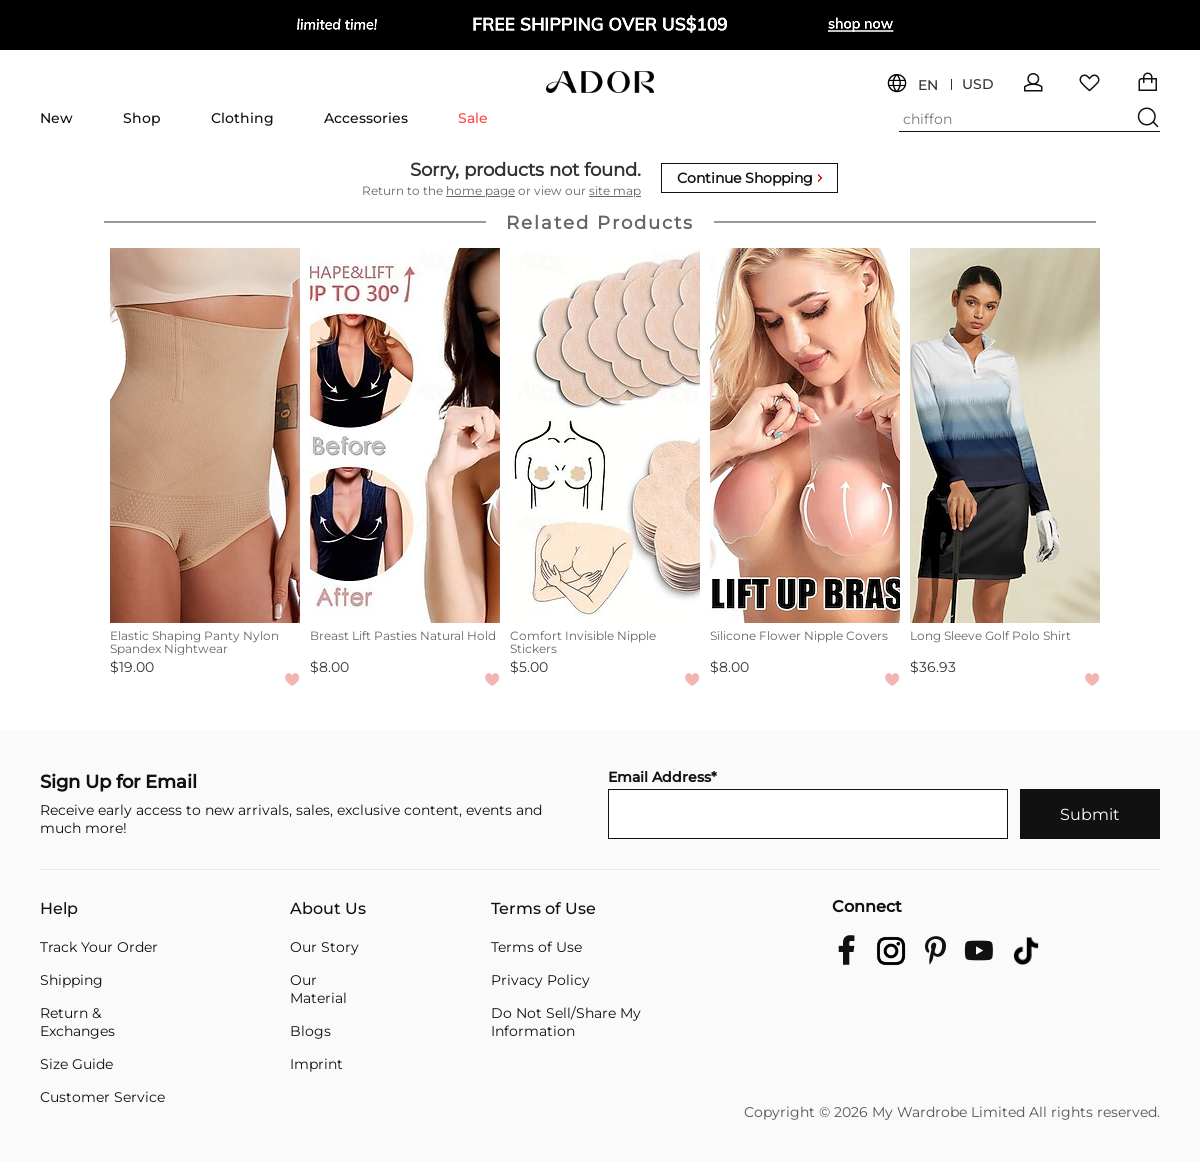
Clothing (242, 118)
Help (59, 909)
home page (480, 190)
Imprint (316, 1064)
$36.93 (933, 667)
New (56, 118)
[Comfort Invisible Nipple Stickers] (605, 435)
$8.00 (329, 667)
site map (615, 190)
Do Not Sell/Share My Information (566, 1022)
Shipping (71, 980)
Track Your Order (99, 947)
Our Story (324, 947)
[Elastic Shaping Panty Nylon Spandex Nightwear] (205, 435)
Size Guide (76, 1064)
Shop (142, 118)
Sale (473, 118)
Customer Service (102, 1097)
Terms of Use (543, 909)
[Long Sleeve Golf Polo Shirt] (1005, 435)
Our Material (318, 989)
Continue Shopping (749, 178)
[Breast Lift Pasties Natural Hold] (405, 435)
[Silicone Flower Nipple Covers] (805, 435)
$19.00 (132, 667)
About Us (328, 909)
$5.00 (529, 667)
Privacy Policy (540, 980)
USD (978, 84)
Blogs (310, 1031)
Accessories (366, 118)
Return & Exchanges (77, 1022)
